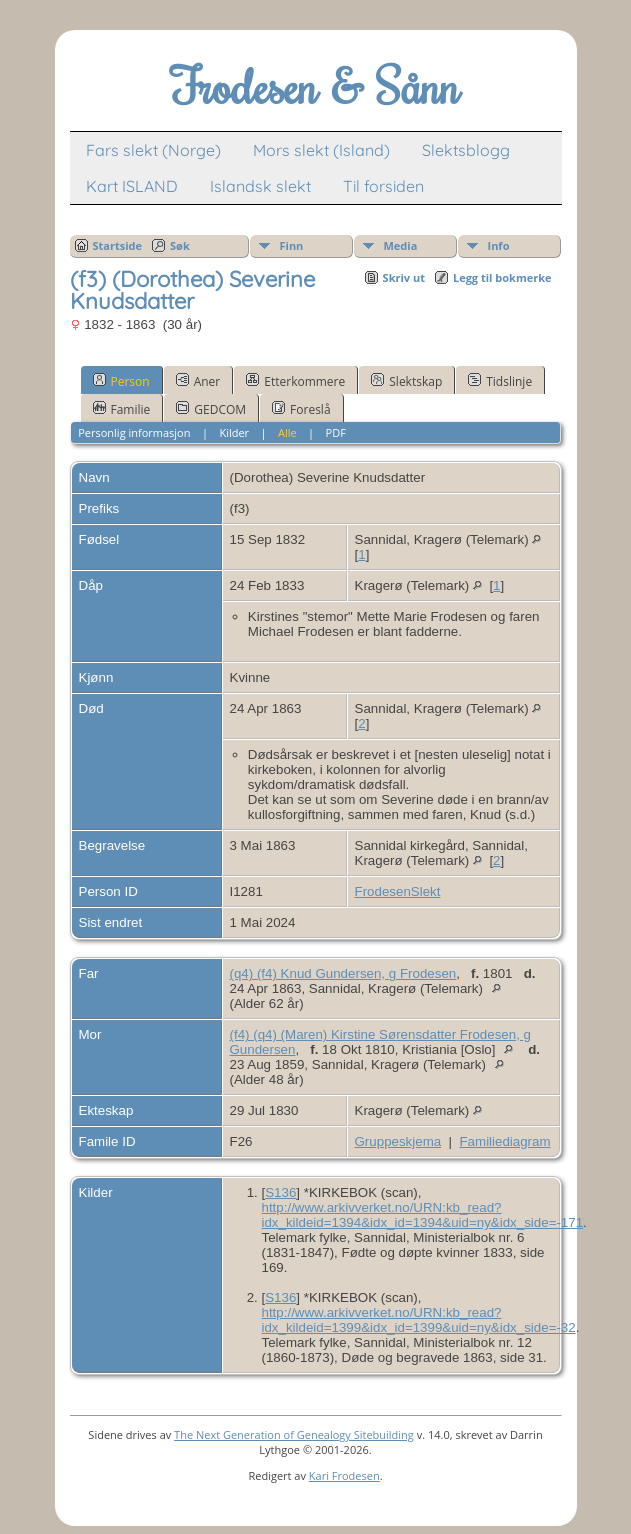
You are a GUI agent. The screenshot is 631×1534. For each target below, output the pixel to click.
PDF (336, 432)
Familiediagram (504, 1141)
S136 (280, 1192)
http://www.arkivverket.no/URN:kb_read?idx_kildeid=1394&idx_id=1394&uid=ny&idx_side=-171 (423, 1215)
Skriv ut (404, 277)
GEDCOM (211, 409)
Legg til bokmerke (502, 277)
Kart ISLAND (132, 186)
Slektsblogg (466, 150)
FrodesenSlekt (398, 891)
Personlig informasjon (134, 432)
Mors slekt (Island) (321, 150)
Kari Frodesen (344, 1475)
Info (499, 245)
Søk (180, 245)
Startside (118, 245)
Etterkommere (295, 381)
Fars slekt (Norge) (153, 150)
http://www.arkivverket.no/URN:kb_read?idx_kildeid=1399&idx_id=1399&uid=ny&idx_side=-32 (419, 1320)
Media (401, 245)
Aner (198, 381)
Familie (122, 409)
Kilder (234, 432)
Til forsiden (383, 186)
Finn (292, 245)
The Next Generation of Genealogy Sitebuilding (294, 1434)
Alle (287, 432)
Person (121, 381)
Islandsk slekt (260, 186)
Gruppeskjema (398, 1141)
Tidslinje (500, 381)
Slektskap (406, 381)
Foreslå (301, 409)
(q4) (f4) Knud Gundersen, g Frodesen (343, 973)
